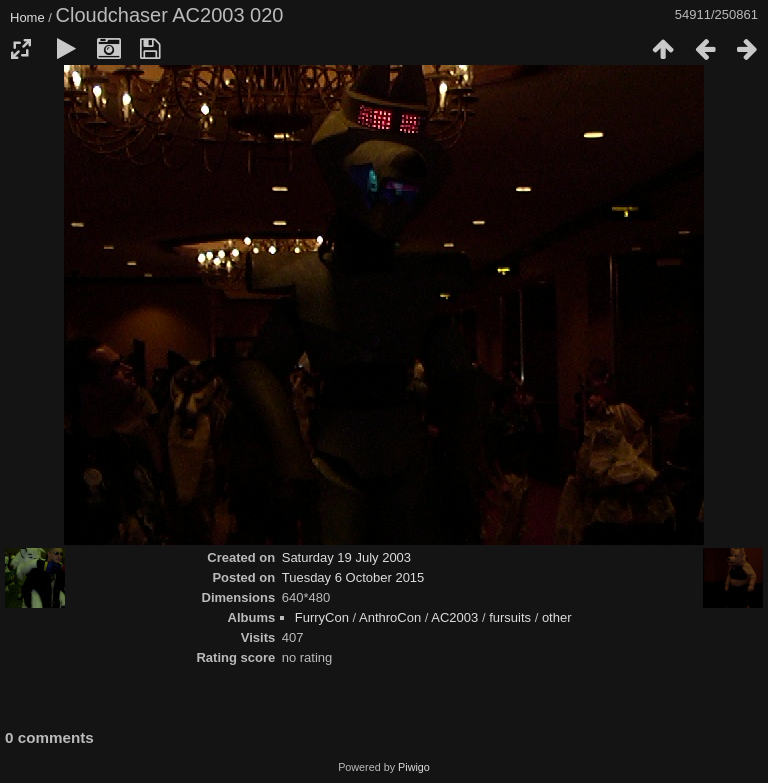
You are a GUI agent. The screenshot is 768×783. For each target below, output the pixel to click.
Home (27, 17)
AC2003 (454, 617)
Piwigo (414, 767)
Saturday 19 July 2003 (346, 557)
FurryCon (322, 617)
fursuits (510, 617)
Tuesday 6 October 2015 (353, 577)
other (557, 617)
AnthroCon (390, 617)
